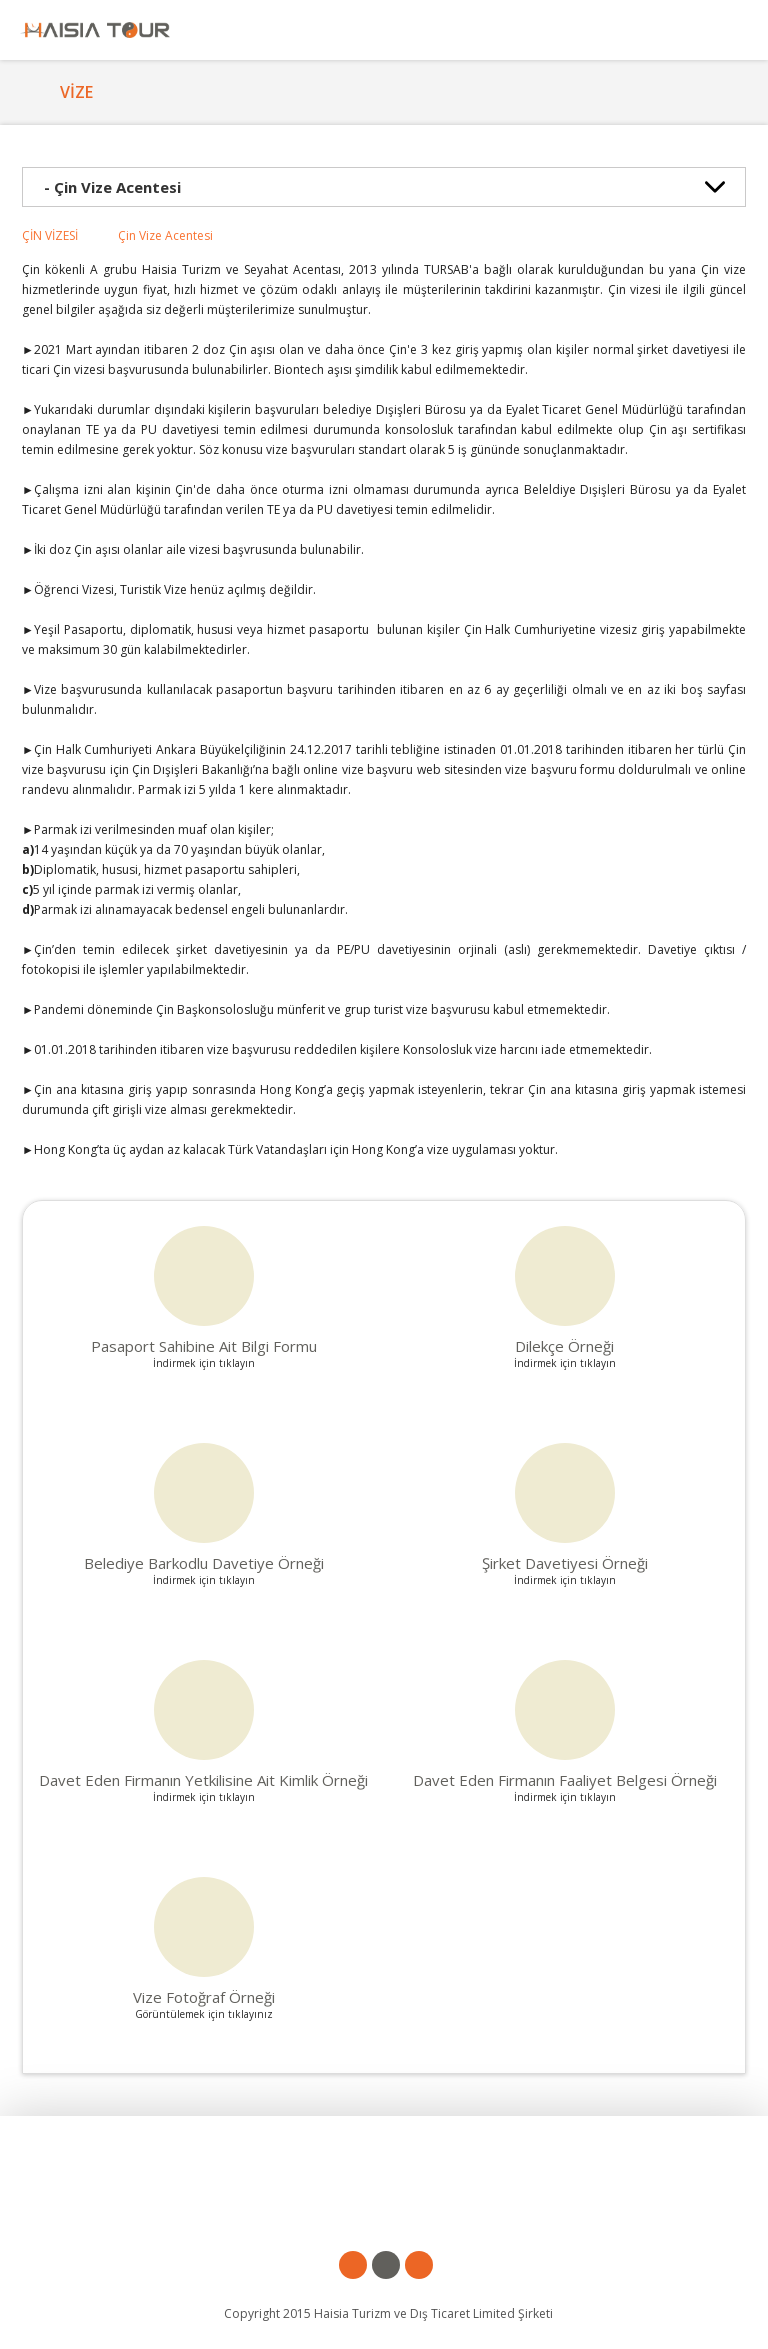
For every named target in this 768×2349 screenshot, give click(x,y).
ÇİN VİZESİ (50, 235)
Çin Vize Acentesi (165, 235)
